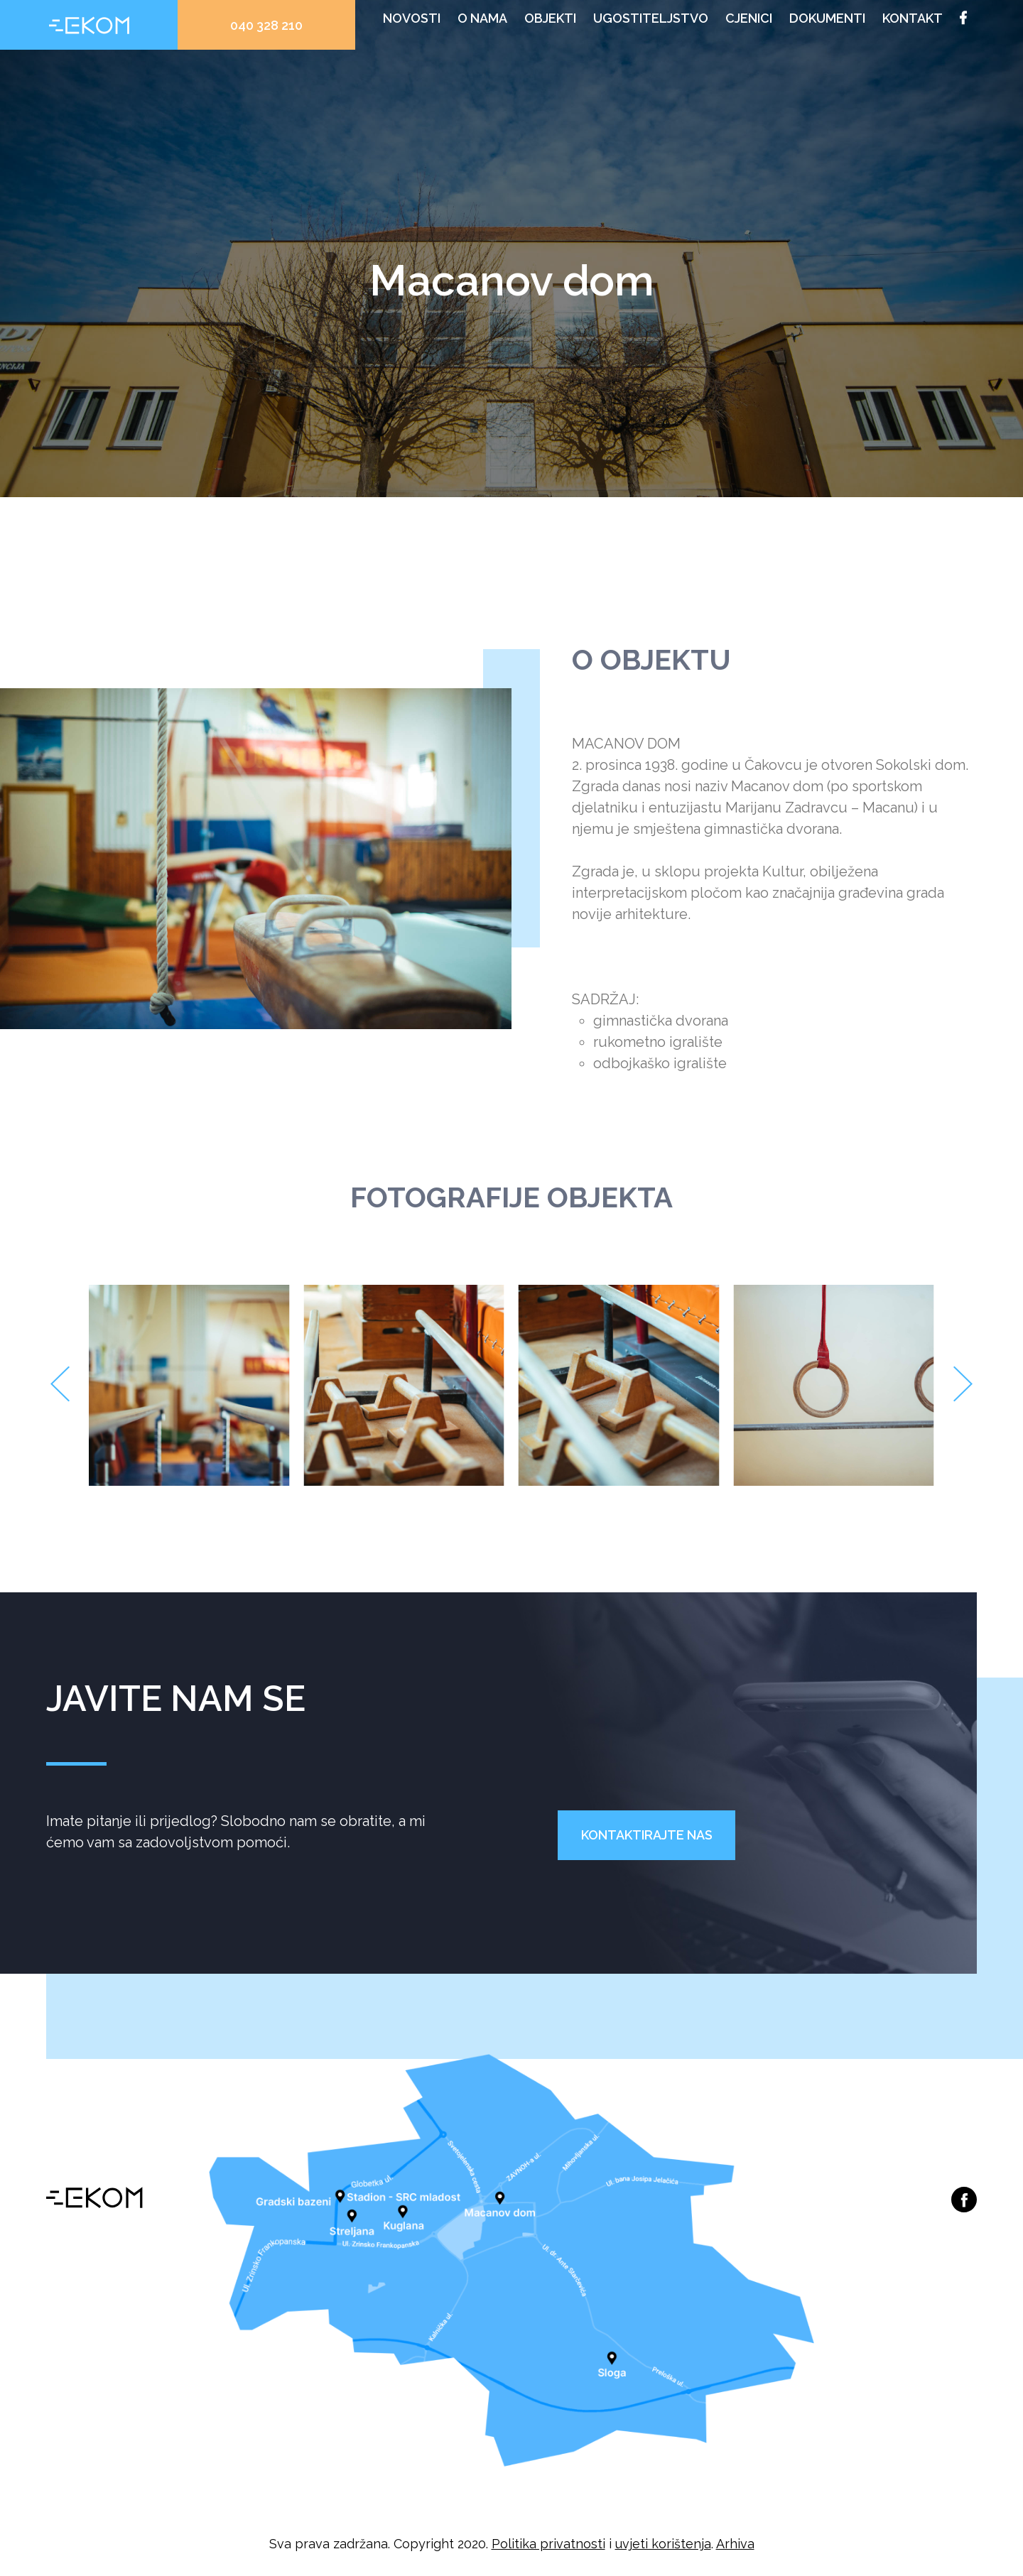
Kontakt (912, 18)
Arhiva (735, 2543)
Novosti (411, 18)
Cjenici (748, 18)
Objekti (550, 18)
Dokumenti (827, 18)
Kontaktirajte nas (647, 1834)
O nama (482, 18)
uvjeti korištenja (663, 2543)
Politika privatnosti (548, 2543)
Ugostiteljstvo (650, 18)
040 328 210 (266, 25)
